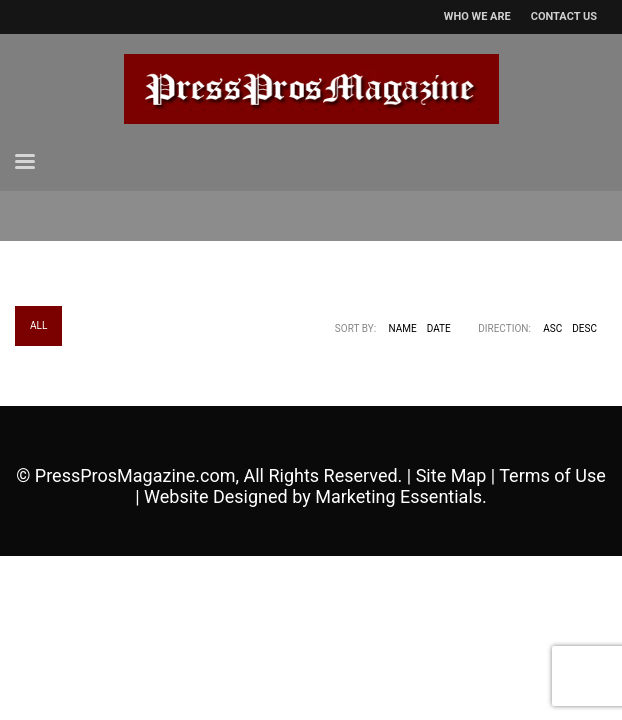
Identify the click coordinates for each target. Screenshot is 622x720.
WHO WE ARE (477, 16)
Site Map (451, 475)
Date (439, 328)
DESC (584, 328)
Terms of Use (552, 475)
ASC (552, 328)
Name (403, 328)
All (38, 325)
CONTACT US (564, 16)
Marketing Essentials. (401, 496)
